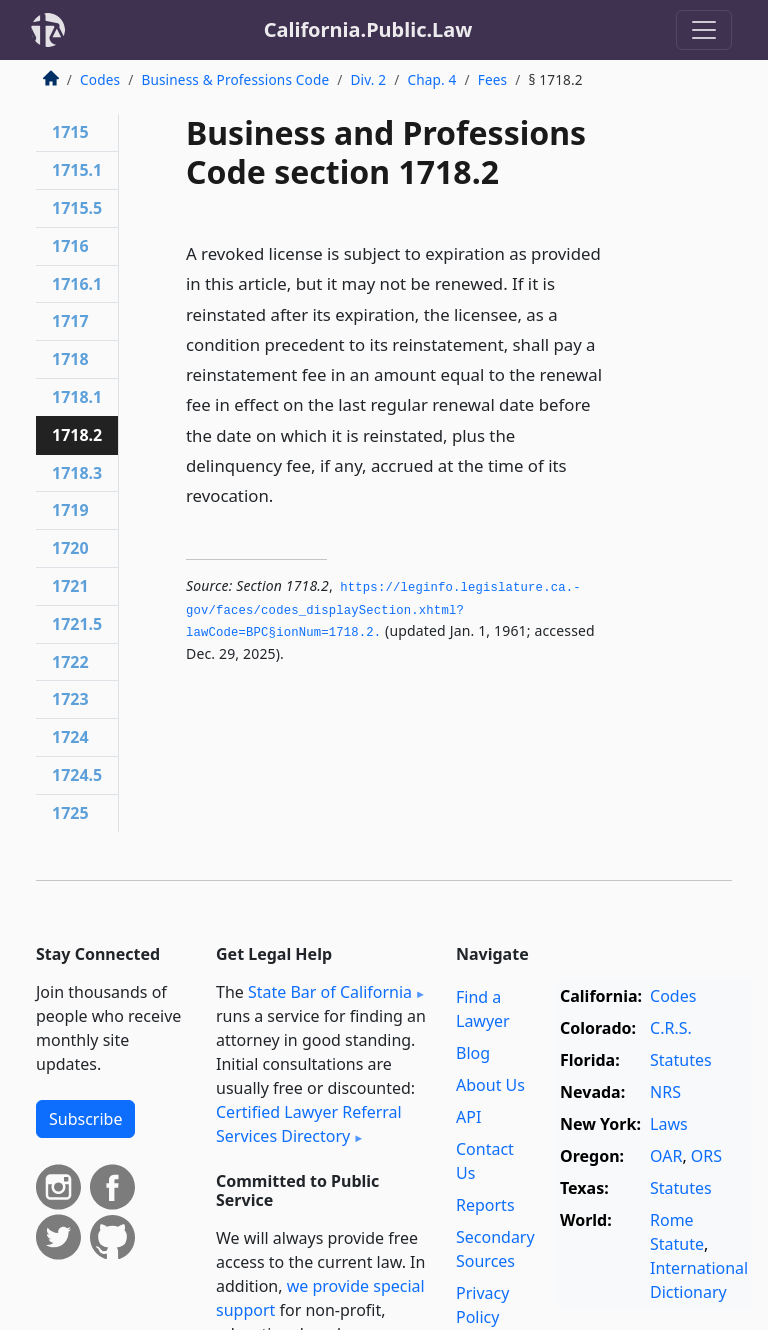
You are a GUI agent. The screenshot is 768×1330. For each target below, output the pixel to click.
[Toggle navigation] (704, 30)
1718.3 (77, 473)
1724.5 (77, 775)
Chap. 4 (431, 79)
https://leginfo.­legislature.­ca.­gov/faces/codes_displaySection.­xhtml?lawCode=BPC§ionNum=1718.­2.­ (383, 610)
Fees (493, 79)
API (468, 1117)
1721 (70, 586)
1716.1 (77, 284)
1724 (70, 737)
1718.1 (77, 397)
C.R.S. (671, 1028)
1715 (70, 132)
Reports (485, 1205)
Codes (100, 79)
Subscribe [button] (85, 1119)
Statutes (681, 1060)
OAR (666, 1156)
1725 (70, 813)
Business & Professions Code (235, 79)
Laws (669, 1124)
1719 (70, 510)
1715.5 (77, 208)
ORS (706, 1156)
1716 (70, 246)
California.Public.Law (368, 29)
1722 (70, 662)
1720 (70, 548)
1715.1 (77, 170)
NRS (665, 1092)
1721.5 (77, 624)
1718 (70, 359)
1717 (70, 321)
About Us (490, 1085)
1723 (70, 699)
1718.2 (77, 435)
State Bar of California (330, 992)
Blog (473, 1053)
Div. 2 (368, 79)
